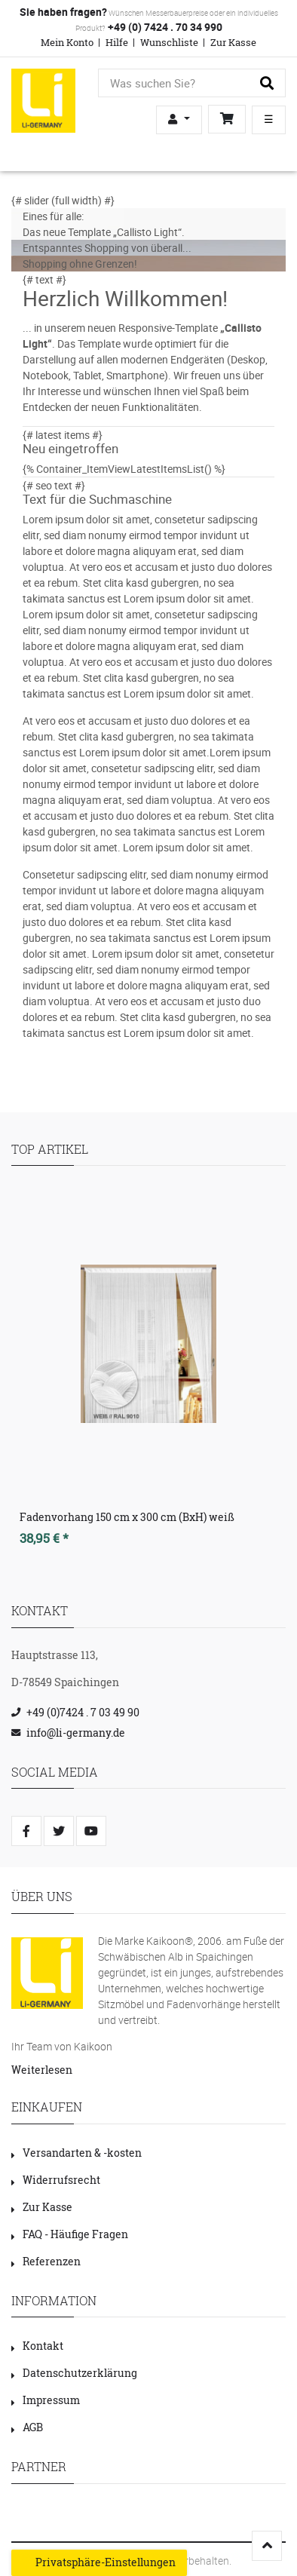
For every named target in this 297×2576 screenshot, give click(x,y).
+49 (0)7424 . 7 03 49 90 (82, 1712)
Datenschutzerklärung (74, 2373)
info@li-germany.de (75, 1732)
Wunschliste (169, 42)
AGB (27, 2427)
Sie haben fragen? (63, 12)
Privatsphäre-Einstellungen (99, 2562)
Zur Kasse (233, 42)
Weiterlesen (41, 2069)
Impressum (45, 2400)
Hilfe (117, 42)
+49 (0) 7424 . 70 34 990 (164, 27)
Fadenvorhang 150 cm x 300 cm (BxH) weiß (127, 1517)
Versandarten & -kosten (76, 2152)
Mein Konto (67, 42)
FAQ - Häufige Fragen (69, 2234)
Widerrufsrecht (55, 2180)
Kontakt (37, 2345)
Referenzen (46, 2261)
